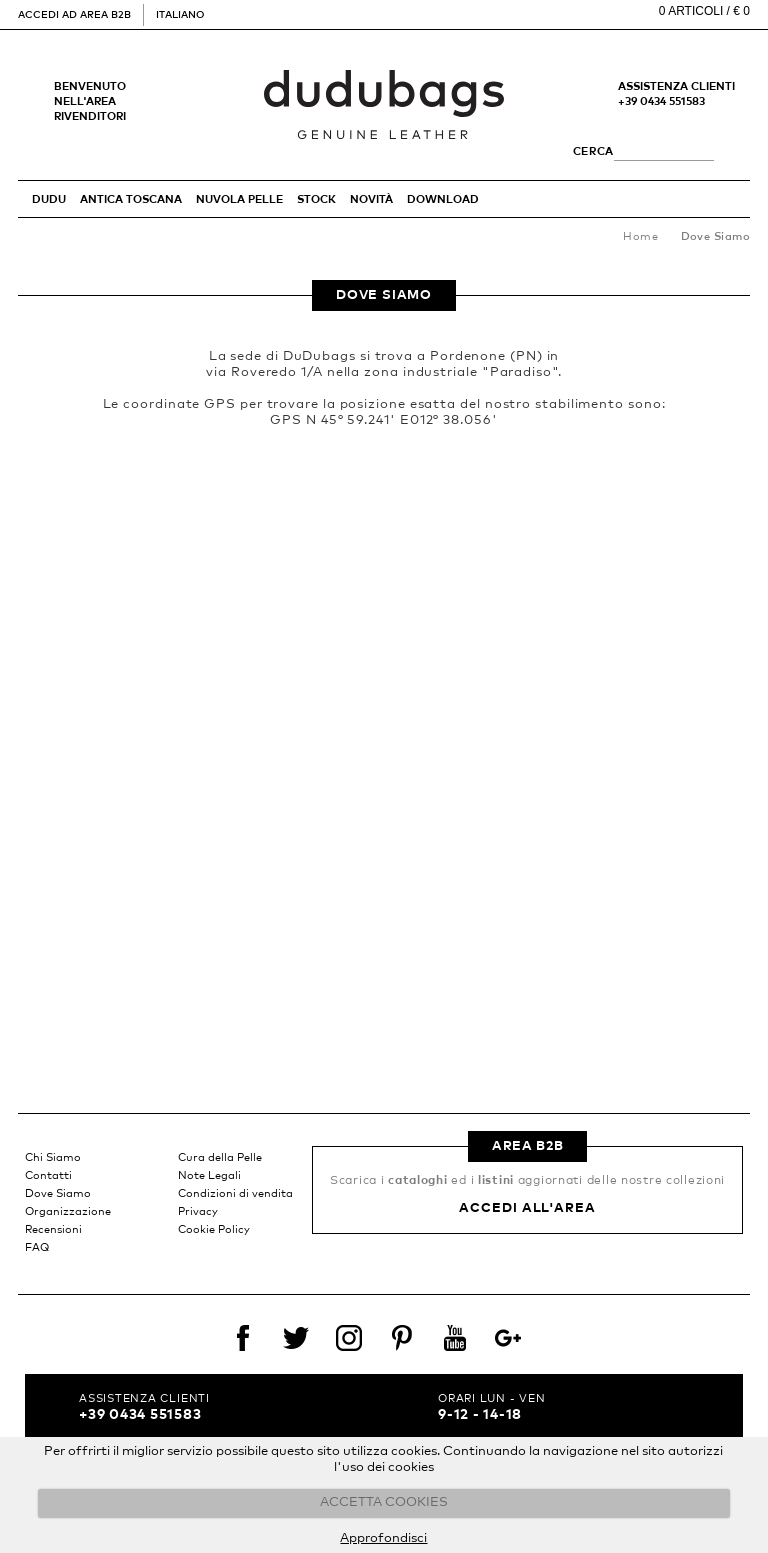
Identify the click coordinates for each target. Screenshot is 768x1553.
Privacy (198, 1211)
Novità (371, 199)
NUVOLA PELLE (239, 199)
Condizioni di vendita (235, 1193)
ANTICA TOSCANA (131, 199)
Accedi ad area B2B (74, 15)
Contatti (48, 1175)
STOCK (316, 199)
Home (640, 236)
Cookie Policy (214, 1229)
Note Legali (209, 1175)
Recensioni (53, 1229)
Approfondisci (383, 1538)
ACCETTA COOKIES (384, 1502)
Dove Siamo (58, 1193)
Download (443, 199)
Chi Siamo (53, 1157)
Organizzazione (68, 1211)
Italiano (180, 15)
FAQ (37, 1247)
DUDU (49, 199)
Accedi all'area (527, 1208)
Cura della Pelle (220, 1157)
